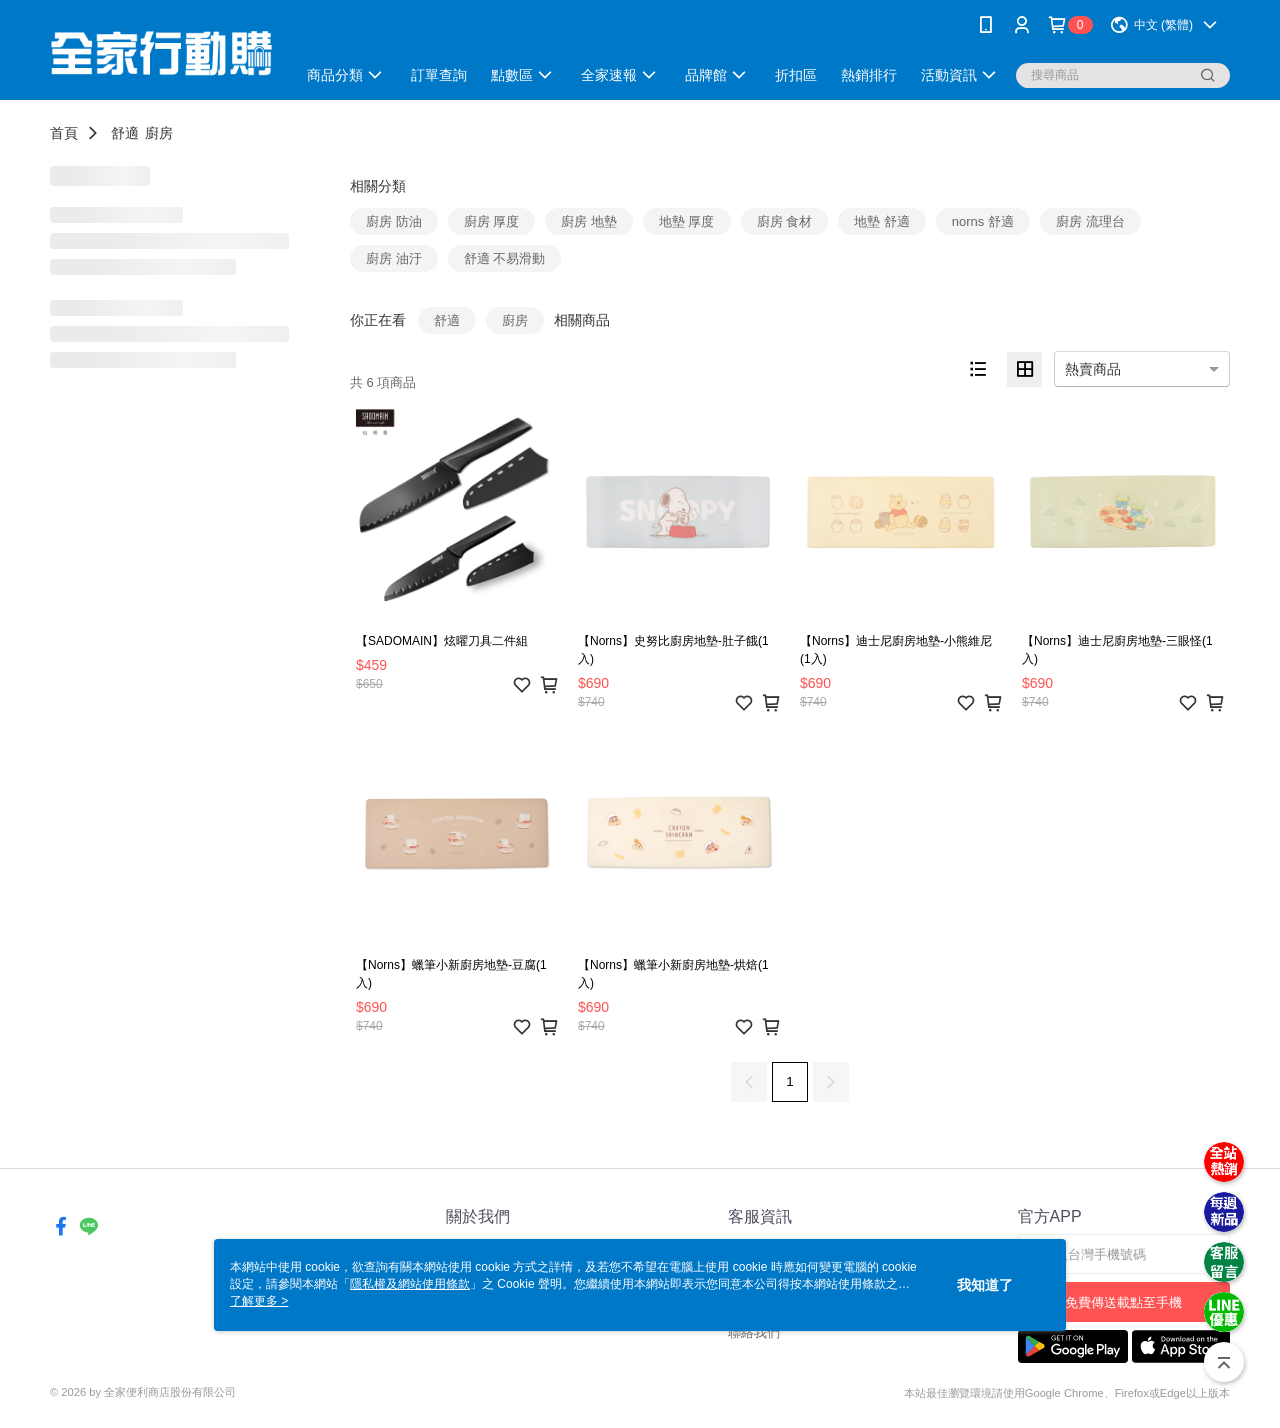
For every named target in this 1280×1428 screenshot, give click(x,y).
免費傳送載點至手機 (1123, 1302)
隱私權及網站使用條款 (410, 1284)
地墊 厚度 (687, 221)
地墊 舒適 (882, 221)
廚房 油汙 (394, 258)
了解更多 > (259, 1301)
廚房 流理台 (1090, 221)
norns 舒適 (983, 221)
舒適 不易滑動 (505, 258)
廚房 (159, 133)
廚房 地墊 (589, 221)
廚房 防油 (394, 221)
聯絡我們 (754, 1332)
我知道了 (985, 1285)
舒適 (125, 133)
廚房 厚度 (492, 221)
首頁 (64, 133)
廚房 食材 (785, 221)
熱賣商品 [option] (1093, 369)
